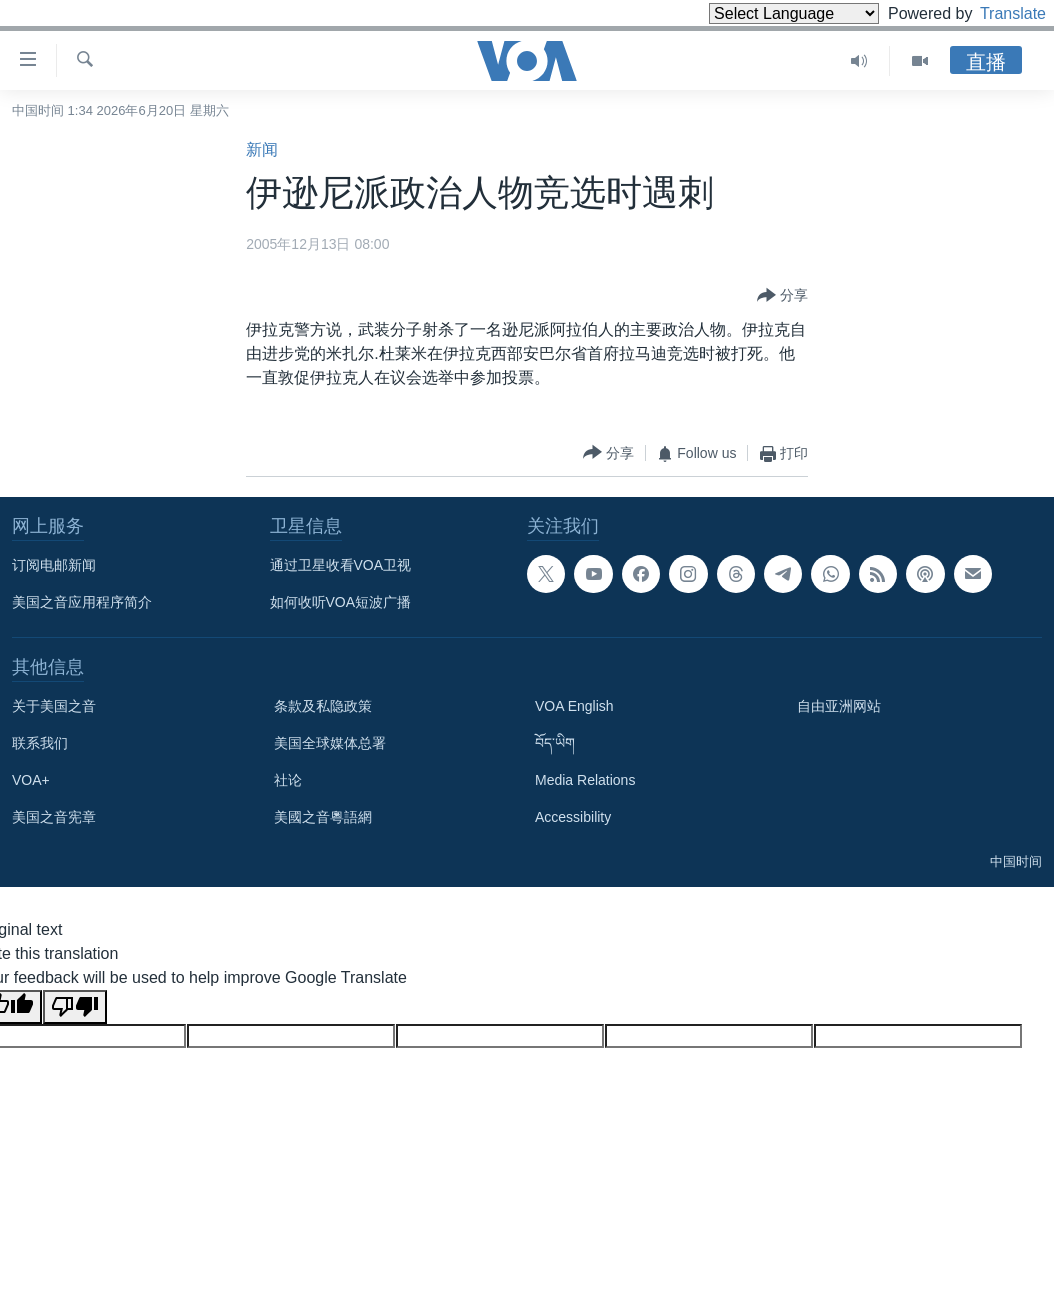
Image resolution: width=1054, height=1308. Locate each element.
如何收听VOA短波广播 (341, 602)
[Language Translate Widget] (760, 13)
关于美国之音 (54, 706)
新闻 (262, 149)
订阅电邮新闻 (54, 565)
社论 (288, 780)
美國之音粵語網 (323, 817)
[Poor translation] (75, 1007)
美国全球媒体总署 (330, 743)
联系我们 (40, 743)
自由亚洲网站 (839, 706)
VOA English (574, 706)
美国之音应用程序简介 (82, 602)
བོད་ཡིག (555, 743)
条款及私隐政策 (323, 706)
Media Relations (585, 780)
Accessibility (573, 817)
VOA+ (31, 780)
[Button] (782, 296)
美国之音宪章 (54, 817)
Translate (994, 13)
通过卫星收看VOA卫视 (341, 565)
